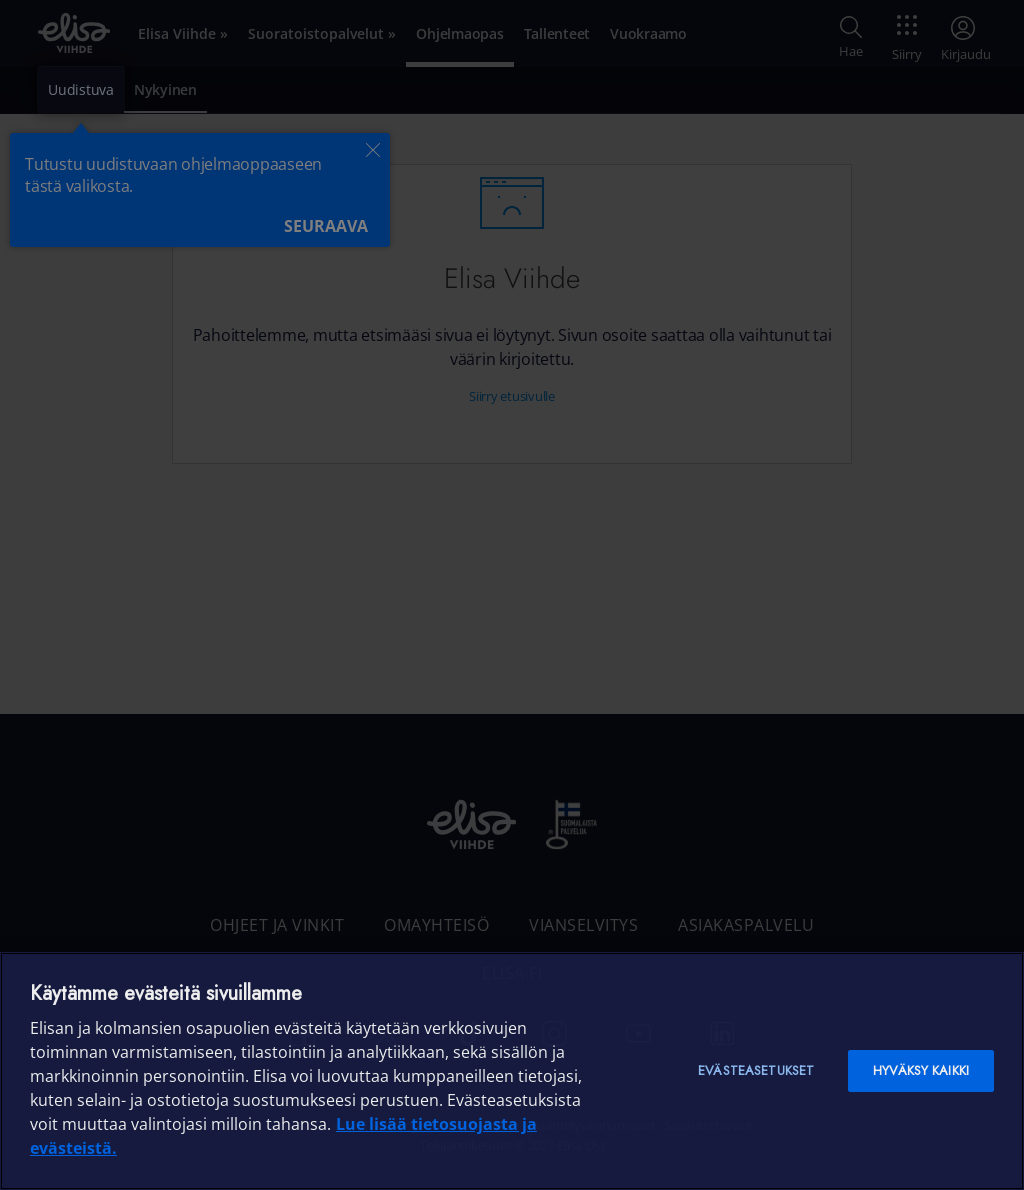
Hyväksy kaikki (921, 1070)
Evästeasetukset (756, 1070)
